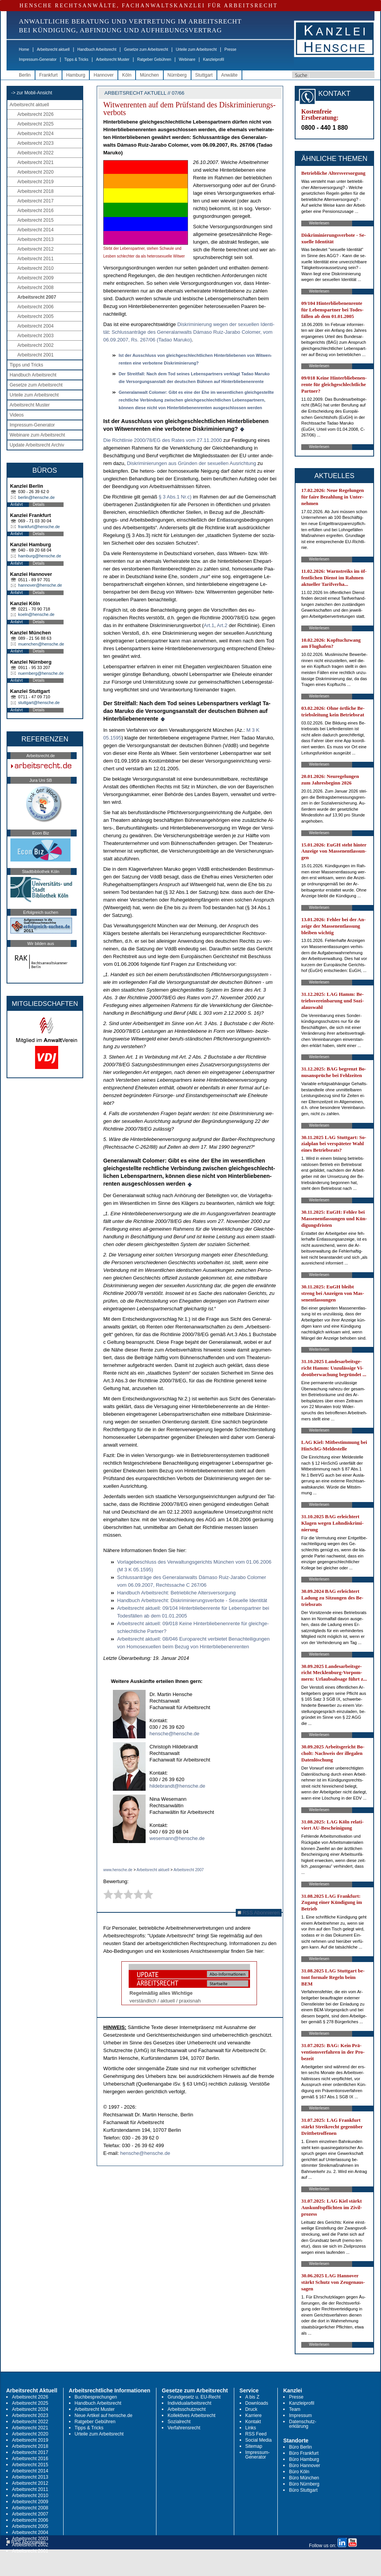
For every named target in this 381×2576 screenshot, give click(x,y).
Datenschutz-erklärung (302, 2424)
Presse (231, 49)
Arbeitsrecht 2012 (35, 249)
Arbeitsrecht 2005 (35, 316)
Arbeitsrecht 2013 (35, 239)
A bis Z (252, 2397)
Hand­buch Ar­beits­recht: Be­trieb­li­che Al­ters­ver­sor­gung (176, 1593)
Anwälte (229, 75)
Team (294, 2409)
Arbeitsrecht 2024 (35, 133)
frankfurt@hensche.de (39, 526)
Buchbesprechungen (96, 2397)
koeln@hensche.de (36, 614)
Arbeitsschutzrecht (187, 2409)
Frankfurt (48, 75)
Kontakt (253, 2421)
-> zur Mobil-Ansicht (31, 92)
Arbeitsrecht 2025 (35, 124)
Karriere (253, 2415)
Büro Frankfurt (304, 2453)
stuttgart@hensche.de (39, 702)
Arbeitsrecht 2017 (35, 201)
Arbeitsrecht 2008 (35, 287)
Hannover (104, 75)
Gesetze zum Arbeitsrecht (146, 49)
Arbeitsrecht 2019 (35, 181)
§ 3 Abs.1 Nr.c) (175, 497)
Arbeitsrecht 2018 (35, 191)
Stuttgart (204, 75)
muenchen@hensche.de (41, 644)
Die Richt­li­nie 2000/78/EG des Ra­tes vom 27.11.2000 (162, 440)
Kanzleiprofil (213, 59)
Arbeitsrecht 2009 (35, 278)
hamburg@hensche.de (39, 556)
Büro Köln (299, 2471)
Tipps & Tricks (76, 59)
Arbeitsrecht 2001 (35, 355)
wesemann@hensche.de (177, 1838)
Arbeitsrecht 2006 (35, 306)
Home (24, 49)
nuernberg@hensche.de (41, 673)
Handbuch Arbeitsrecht (96, 49)
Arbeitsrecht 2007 (36, 297)
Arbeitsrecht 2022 (35, 153)
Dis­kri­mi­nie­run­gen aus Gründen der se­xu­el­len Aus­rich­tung (191, 463)
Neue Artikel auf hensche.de (104, 2415)
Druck (251, 2409)
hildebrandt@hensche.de (177, 1786)
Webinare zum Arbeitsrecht (37, 435)
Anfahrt (16, 504)
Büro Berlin (300, 2447)
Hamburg (75, 75)
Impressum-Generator (38, 59)
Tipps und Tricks (26, 365)
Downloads (256, 2403)
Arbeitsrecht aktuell (53, 49)
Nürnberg (177, 75)
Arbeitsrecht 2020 (35, 172)
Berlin (25, 75)
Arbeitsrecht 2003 (35, 335)
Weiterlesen (319, 223)
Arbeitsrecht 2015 (35, 220)
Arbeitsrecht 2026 (35, 114)
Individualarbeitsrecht (189, 2403)
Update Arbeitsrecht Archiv (37, 445)
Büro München (304, 2478)
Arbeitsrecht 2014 (35, 230)
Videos (16, 415)
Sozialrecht (179, 2421)
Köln (126, 75)
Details (39, 504)
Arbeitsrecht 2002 (35, 345)
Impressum (300, 2415)
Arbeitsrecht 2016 (35, 210)
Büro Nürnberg (304, 2484)
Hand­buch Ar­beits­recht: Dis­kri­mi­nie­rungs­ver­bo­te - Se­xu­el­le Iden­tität (192, 1600)
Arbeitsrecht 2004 (35, 326)
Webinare (187, 59)
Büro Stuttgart (303, 2490)
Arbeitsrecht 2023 (35, 143)
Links (250, 2427)
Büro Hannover (304, 2465)
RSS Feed (256, 2434)
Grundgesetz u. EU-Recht (194, 2397)
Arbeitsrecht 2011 (35, 258)
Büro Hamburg (304, 2459)
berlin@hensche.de (36, 497)
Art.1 (209, 625)
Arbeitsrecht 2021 (35, 162)
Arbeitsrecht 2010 (35, 268)
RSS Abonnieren (259, 1912)
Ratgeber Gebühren (154, 59)
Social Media (258, 2440)
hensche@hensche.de (174, 1733)
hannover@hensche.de (40, 585)
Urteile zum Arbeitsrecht (196, 49)
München (149, 75)
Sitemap (253, 2446)
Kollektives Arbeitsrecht (191, 2415)
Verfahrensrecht (184, 2427)
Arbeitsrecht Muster (112, 59)
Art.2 (222, 625)
